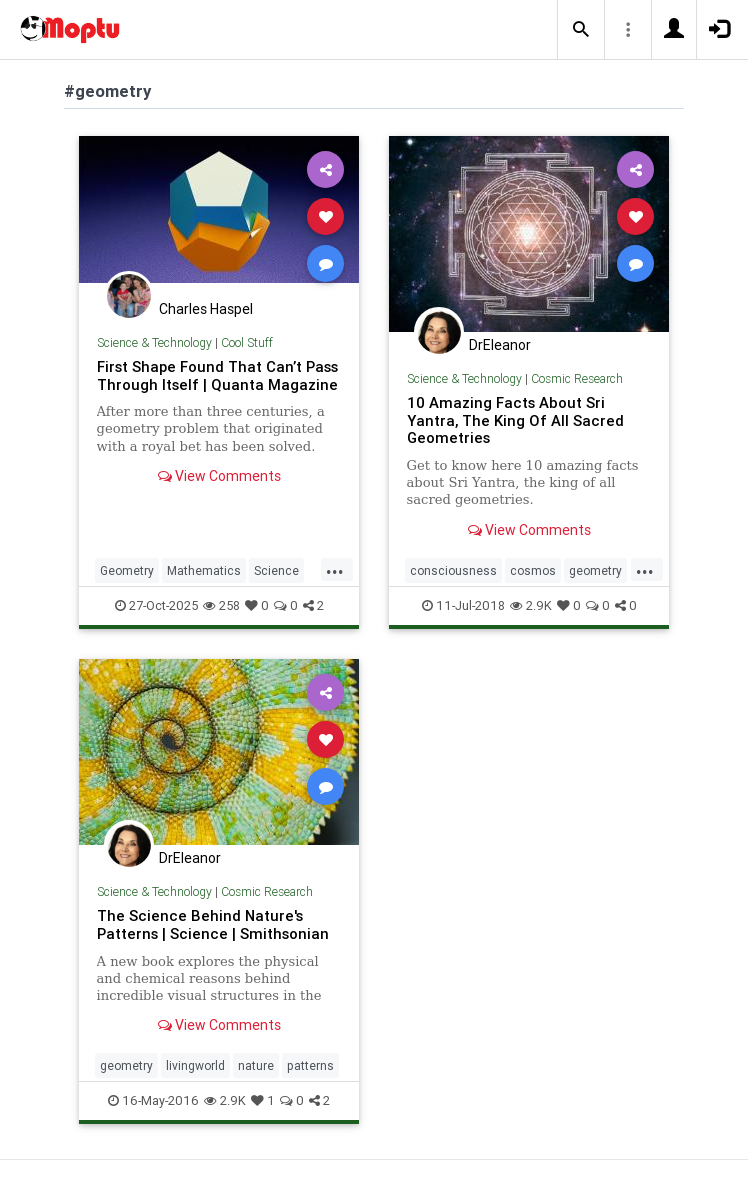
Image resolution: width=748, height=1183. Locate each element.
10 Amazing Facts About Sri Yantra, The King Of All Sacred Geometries (515, 420)
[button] (581, 30)
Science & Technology (154, 342)
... (335, 569)
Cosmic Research (577, 378)
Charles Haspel (206, 309)
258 (221, 605)
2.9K (531, 605)
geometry (595, 570)
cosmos (533, 570)
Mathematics (204, 570)
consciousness (453, 570)
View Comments (219, 476)
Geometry (127, 570)
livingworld (195, 1065)
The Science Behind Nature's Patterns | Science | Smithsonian (213, 924)
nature (256, 1065)
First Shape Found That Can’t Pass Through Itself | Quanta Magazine (217, 375)
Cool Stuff (247, 342)
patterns (310, 1065)
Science (276, 570)
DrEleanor (500, 345)
